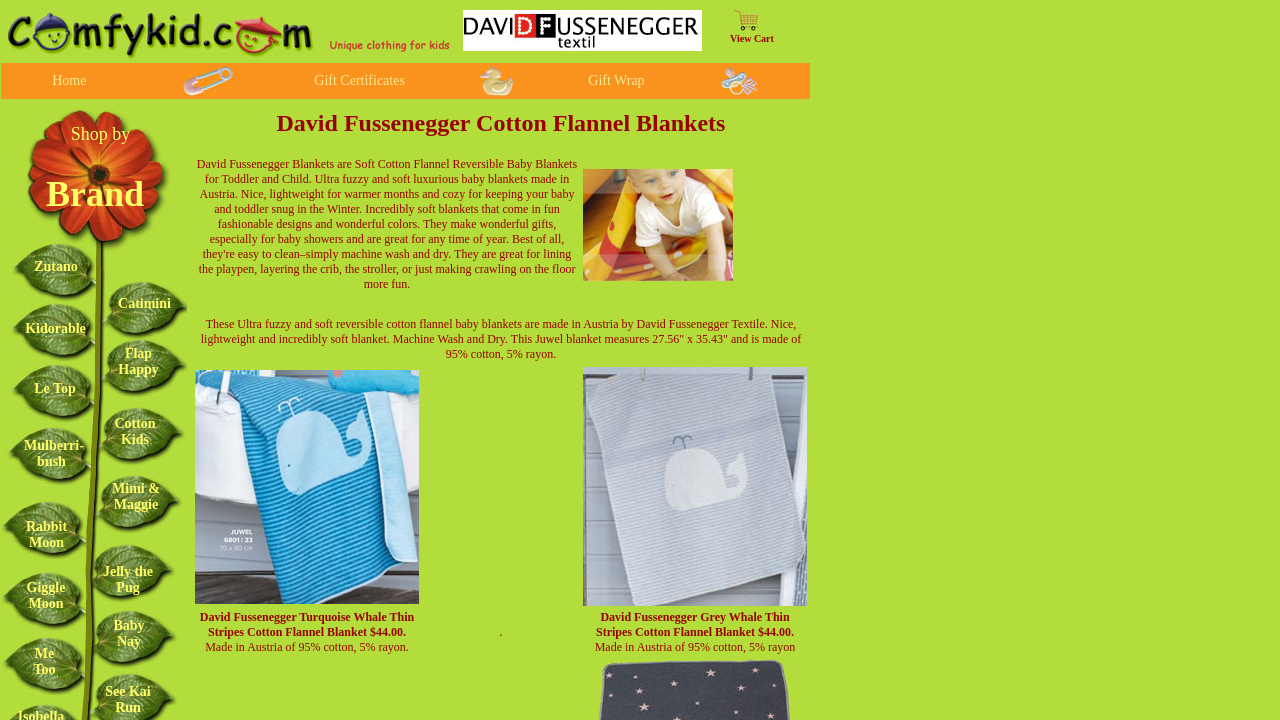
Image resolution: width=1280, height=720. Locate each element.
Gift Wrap (616, 80)
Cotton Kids (134, 431)
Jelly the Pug (128, 579)
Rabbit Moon (46, 534)
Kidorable (55, 328)
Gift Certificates (359, 80)
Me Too (44, 661)
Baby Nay (128, 633)
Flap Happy (138, 361)
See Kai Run (128, 699)
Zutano (56, 266)
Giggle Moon (46, 595)
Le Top (55, 388)
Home (69, 80)
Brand (95, 194)
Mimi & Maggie (136, 496)
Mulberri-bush (54, 453)
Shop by (101, 134)
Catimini (144, 303)
